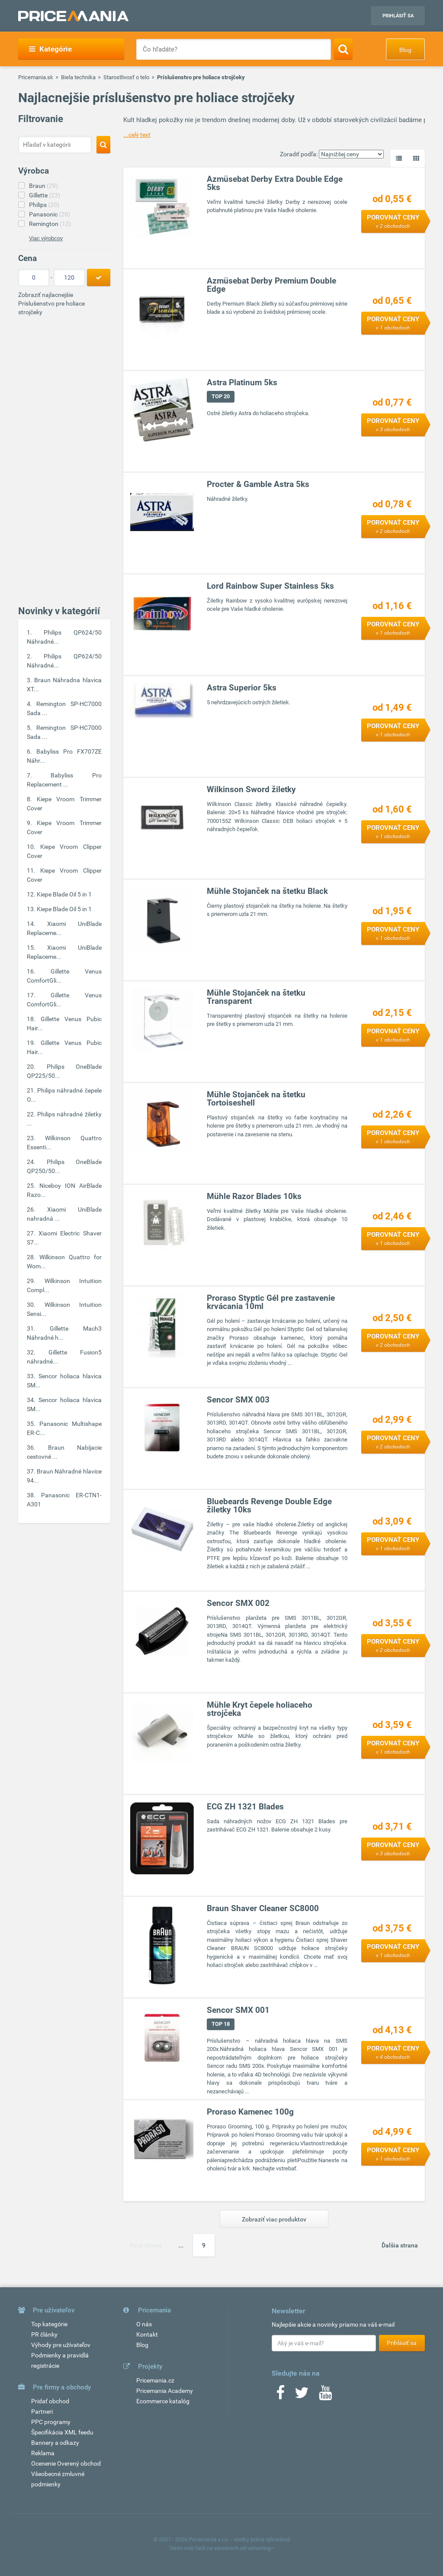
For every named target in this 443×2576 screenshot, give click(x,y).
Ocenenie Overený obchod (66, 2463)
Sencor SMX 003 (238, 1400)
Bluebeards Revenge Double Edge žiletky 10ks (269, 1505)
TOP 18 (221, 2024)
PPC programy (51, 2421)
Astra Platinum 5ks (242, 382)
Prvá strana (146, 2245)
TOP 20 (221, 396)
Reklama (43, 2453)
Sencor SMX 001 (238, 2010)
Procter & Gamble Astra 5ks (258, 484)
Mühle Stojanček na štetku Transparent (256, 997)
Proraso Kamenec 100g (250, 2112)
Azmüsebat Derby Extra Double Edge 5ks (275, 183)
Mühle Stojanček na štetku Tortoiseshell (256, 1099)
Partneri (42, 2411)
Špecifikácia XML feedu (62, 2432)
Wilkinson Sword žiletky (251, 789)
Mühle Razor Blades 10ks (254, 1196)
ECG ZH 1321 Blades (245, 1807)
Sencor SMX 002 (238, 1603)
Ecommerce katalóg (162, 2401)
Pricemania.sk (35, 77)
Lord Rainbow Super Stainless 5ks (270, 586)
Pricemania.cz (155, 2380)
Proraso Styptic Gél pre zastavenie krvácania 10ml (271, 1302)
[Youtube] (325, 2395)
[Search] (343, 49)
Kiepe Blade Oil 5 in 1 (64, 894)
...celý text (137, 134)
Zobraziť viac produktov (274, 2219)
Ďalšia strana (400, 2245)
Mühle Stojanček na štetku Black (267, 891)
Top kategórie (49, 2324)
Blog (405, 49)
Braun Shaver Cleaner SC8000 (263, 1908)
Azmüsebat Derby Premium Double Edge (272, 285)
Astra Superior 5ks (242, 688)
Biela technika (78, 77)
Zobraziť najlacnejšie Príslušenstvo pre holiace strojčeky (51, 303)
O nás (144, 2324)
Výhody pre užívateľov (60, 2344)
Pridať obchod (50, 2401)
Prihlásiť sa (398, 16)
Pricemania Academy (164, 2390)
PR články (44, 2334)
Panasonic (49, 214)
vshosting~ (261, 2548)
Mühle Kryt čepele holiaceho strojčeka (260, 1709)
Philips (44, 204)
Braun (43, 185)
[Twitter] (301, 2395)
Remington (50, 223)
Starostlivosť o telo (126, 77)
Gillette (44, 195)
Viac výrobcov (46, 238)
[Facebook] (280, 2395)
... (180, 2245)
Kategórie (50, 49)
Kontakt (147, 2334)
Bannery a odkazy (55, 2442)
